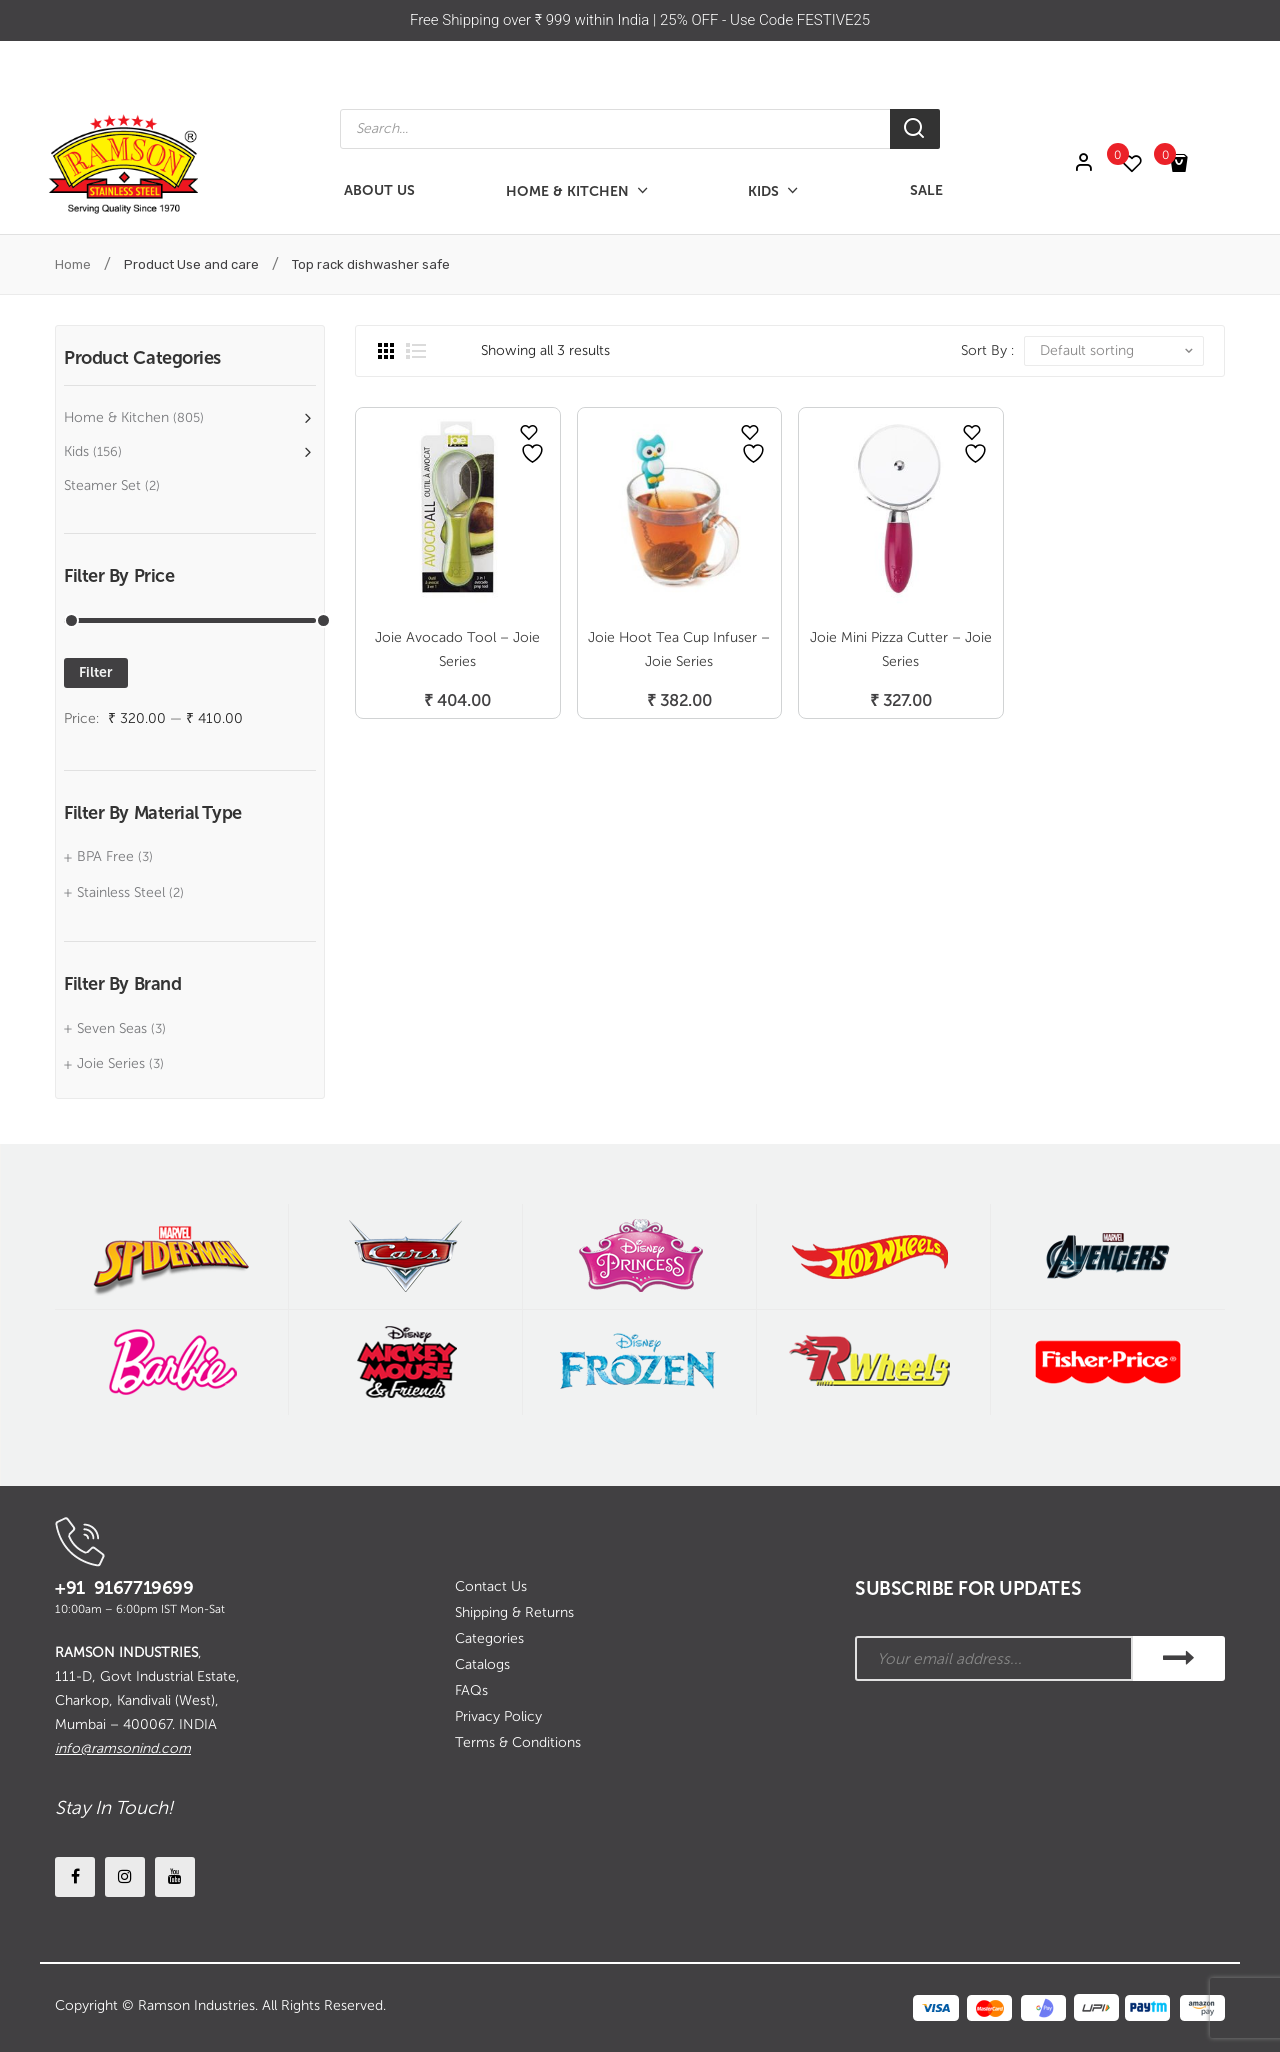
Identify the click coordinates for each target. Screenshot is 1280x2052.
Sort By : (987, 350)
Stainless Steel (121, 892)
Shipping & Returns (514, 1612)
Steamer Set (102, 485)
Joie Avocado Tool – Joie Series (457, 649)
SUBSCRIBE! (1179, 1658)
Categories (489, 1638)
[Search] (915, 129)
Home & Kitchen (116, 417)
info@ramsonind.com (123, 1748)
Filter (96, 672)
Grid (386, 351)
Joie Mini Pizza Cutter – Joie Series (901, 649)
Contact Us (491, 1586)
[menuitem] (379, 191)
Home (73, 264)
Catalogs (482, 1664)
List (416, 351)
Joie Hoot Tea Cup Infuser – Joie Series (679, 649)
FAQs (471, 1690)
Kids (76, 451)
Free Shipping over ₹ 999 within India (531, 20)
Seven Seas (112, 1028)
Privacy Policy (498, 1716)
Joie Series (111, 1063)
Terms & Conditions (518, 1742)
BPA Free (105, 856)
